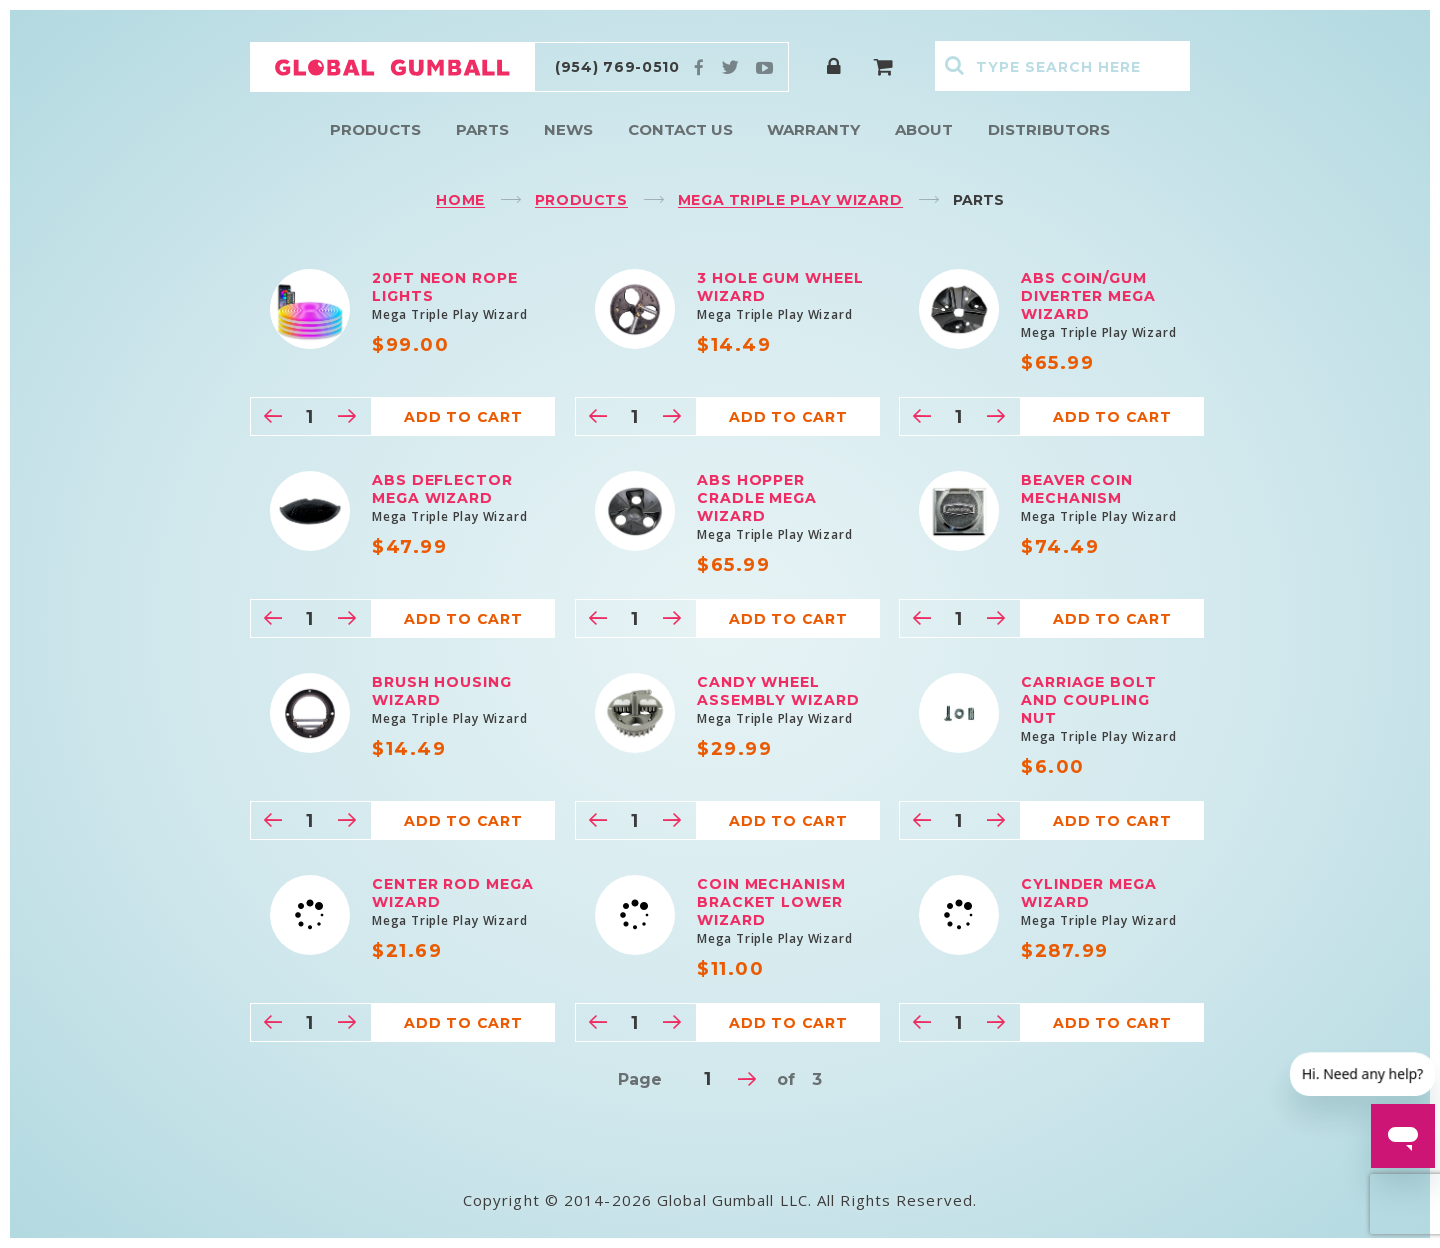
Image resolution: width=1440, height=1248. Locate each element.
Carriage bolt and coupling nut (1089, 700)
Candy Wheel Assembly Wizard (778, 691)
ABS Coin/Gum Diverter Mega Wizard (1088, 296)
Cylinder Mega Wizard (1089, 893)
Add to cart (463, 417)
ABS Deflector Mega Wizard (442, 489)
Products (375, 129)
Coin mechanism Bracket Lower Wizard (771, 902)
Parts (482, 129)
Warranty (813, 129)
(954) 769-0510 (617, 67)
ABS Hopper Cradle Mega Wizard (757, 498)
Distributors (1049, 129)
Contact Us (680, 129)
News (568, 129)
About (924, 129)
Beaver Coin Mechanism (1077, 489)
